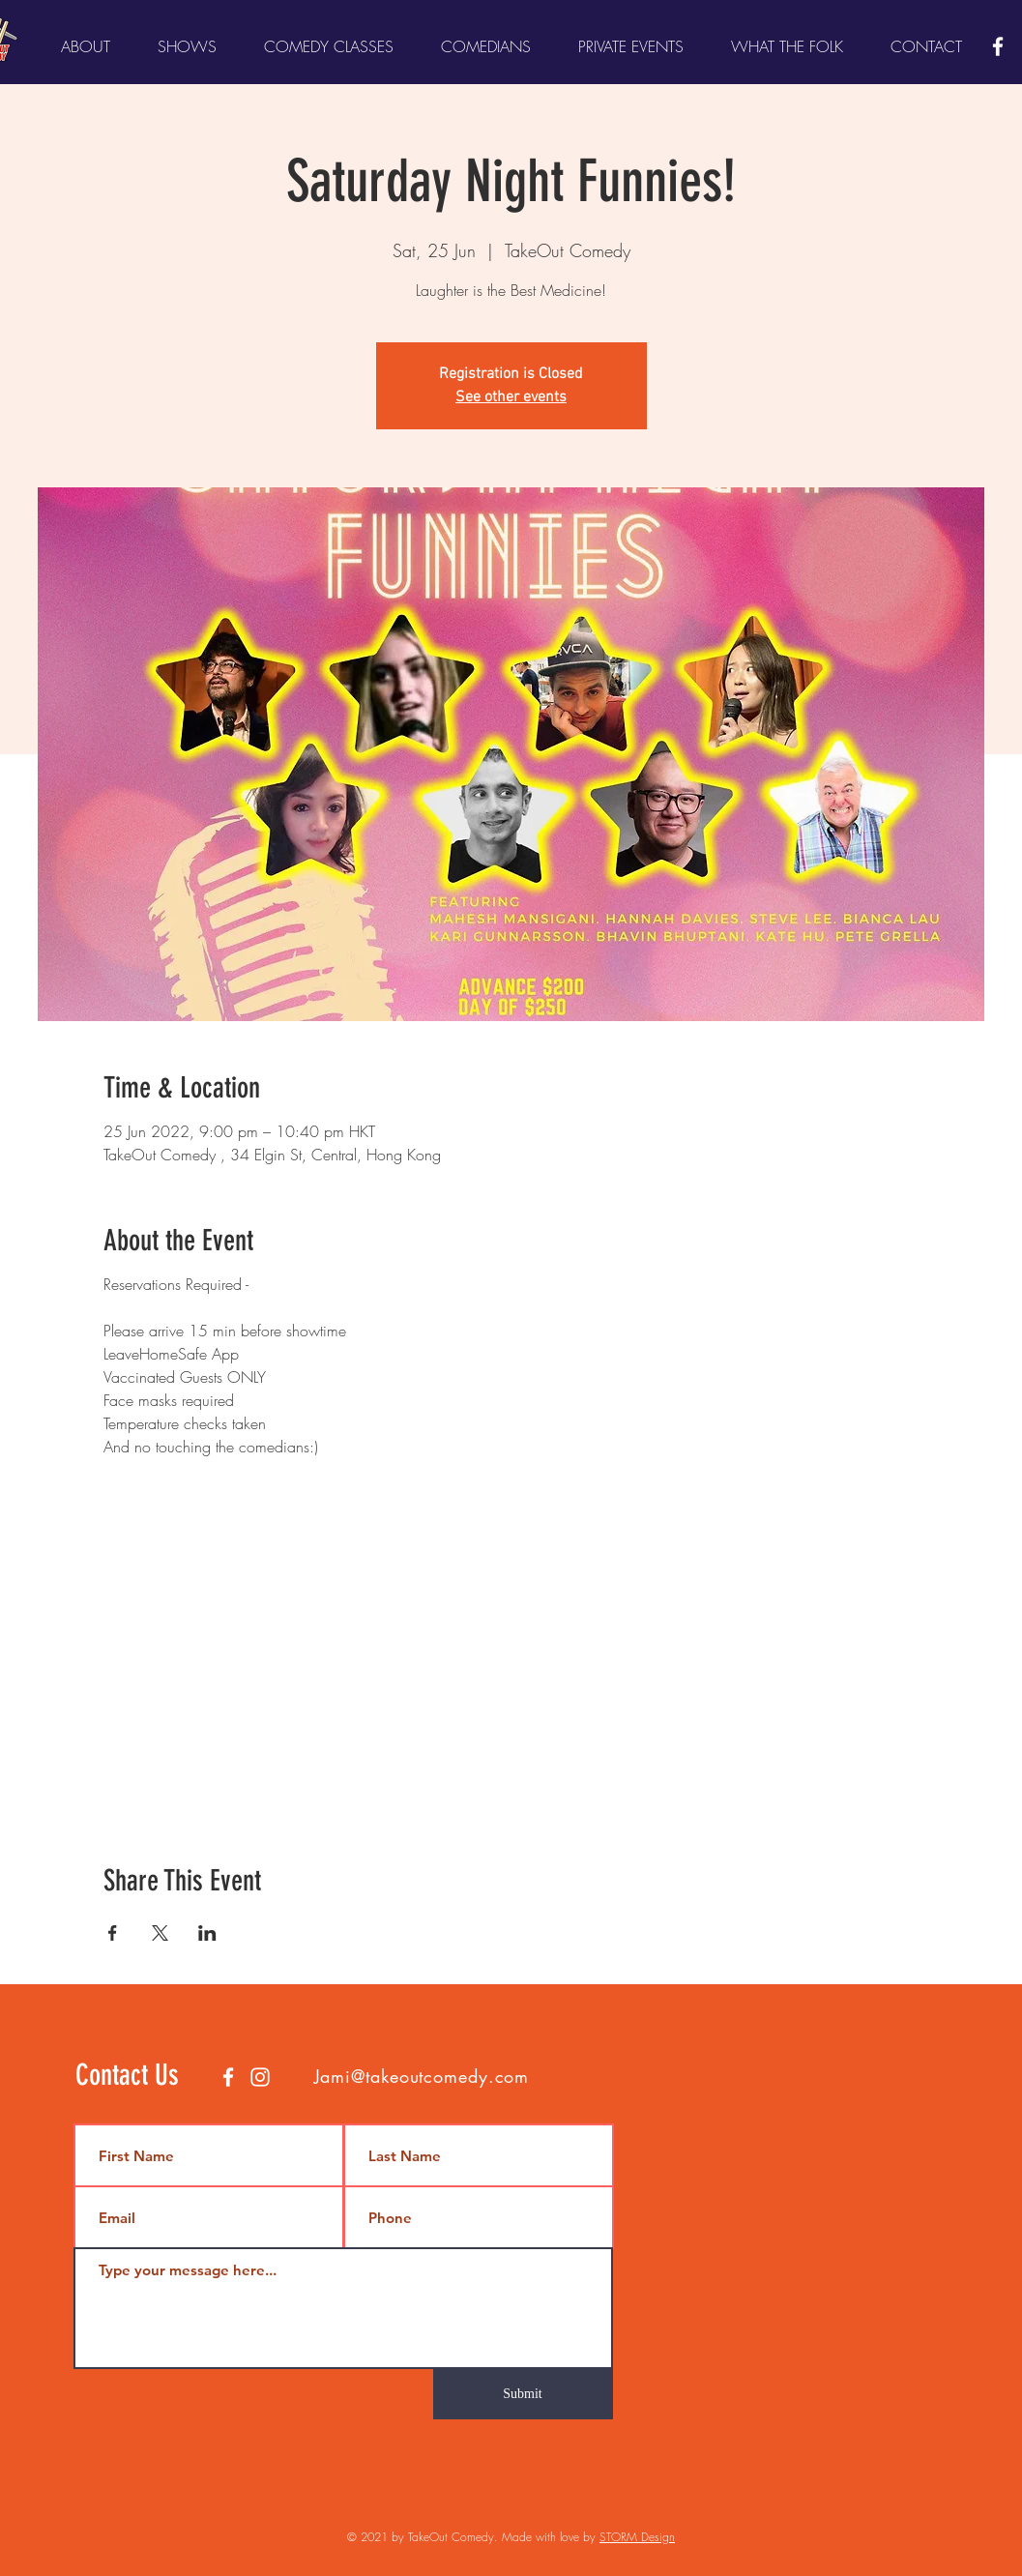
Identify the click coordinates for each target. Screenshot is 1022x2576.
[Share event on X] (160, 1933)
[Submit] (523, 2394)
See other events (511, 397)
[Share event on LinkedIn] (207, 1933)
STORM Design (637, 2537)
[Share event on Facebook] (112, 1933)
